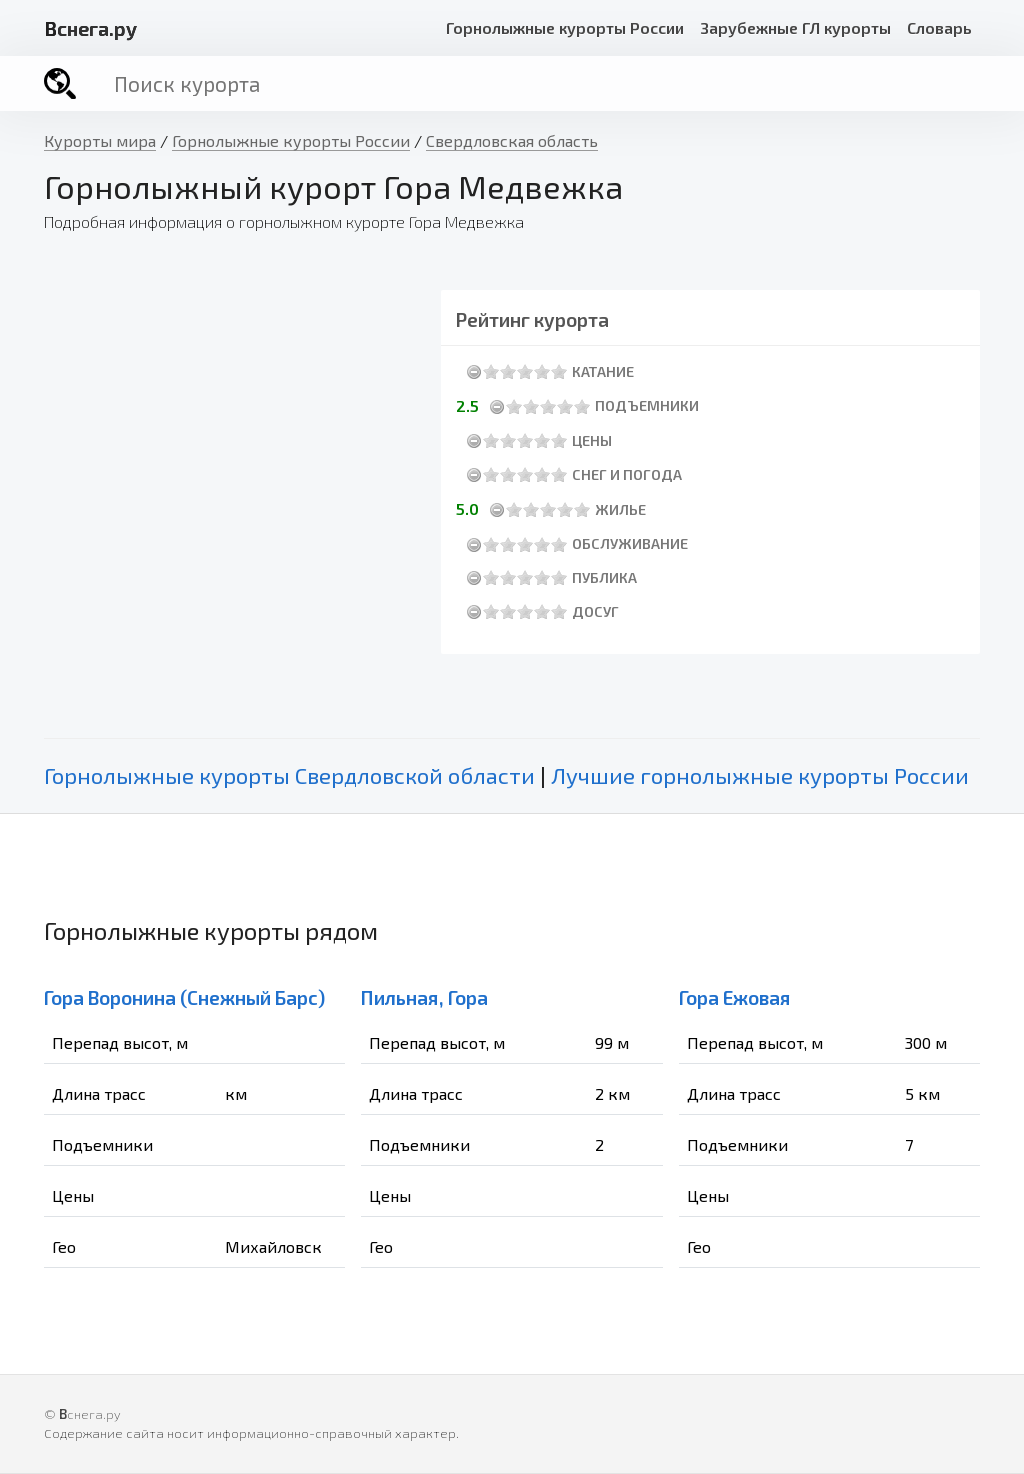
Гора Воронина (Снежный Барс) (184, 997)
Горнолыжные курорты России (565, 27)
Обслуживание (630, 543)
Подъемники (647, 405)
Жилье (620, 509)
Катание (603, 371)
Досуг (595, 611)
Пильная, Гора (424, 997)
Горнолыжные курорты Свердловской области (289, 775)
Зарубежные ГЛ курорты (795, 27)
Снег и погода (627, 474)
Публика (604, 577)
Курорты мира (100, 140)
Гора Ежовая (735, 997)
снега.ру (90, 28)
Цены (592, 440)
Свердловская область (512, 140)
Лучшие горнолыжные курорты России (760, 775)
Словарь (939, 27)
